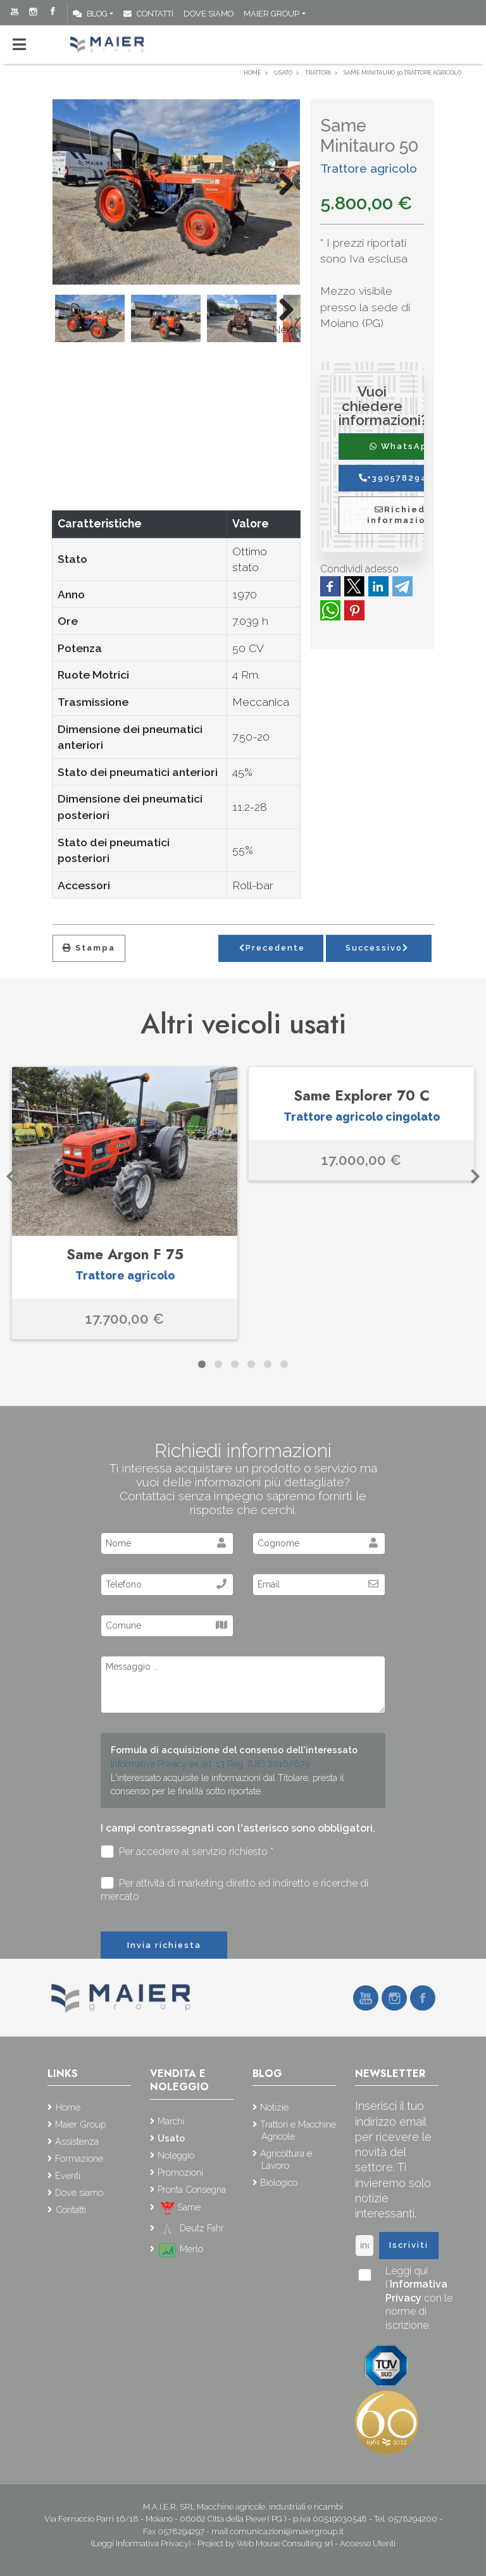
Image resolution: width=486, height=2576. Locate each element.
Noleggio (176, 2155)
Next (283, 330)
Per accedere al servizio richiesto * (187, 1851)
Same (179, 2207)
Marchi (171, 2121)
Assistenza (77, 2141)
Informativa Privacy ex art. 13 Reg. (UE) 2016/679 (210, 1763)
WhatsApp (401, 446)
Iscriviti (408, 2245)
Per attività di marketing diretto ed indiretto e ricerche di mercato (234, 1890)
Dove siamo (209, 13)
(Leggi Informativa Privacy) (141, 2543)
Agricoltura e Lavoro (286, 2159)
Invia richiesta (164, 1945)
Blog (90, 13)
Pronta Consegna (192, 2189)
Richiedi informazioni (401, 515)
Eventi (67, 2175)
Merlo (180, 2248)
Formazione (79, 2158)
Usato (171, 2138)
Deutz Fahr (191, 2227)
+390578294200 (402, 478)
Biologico (278, 2182)
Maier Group (271, 13)
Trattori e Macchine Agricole (298, 2130)
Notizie (274, 2107)
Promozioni (180, 2172)
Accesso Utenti (368, 2543)
